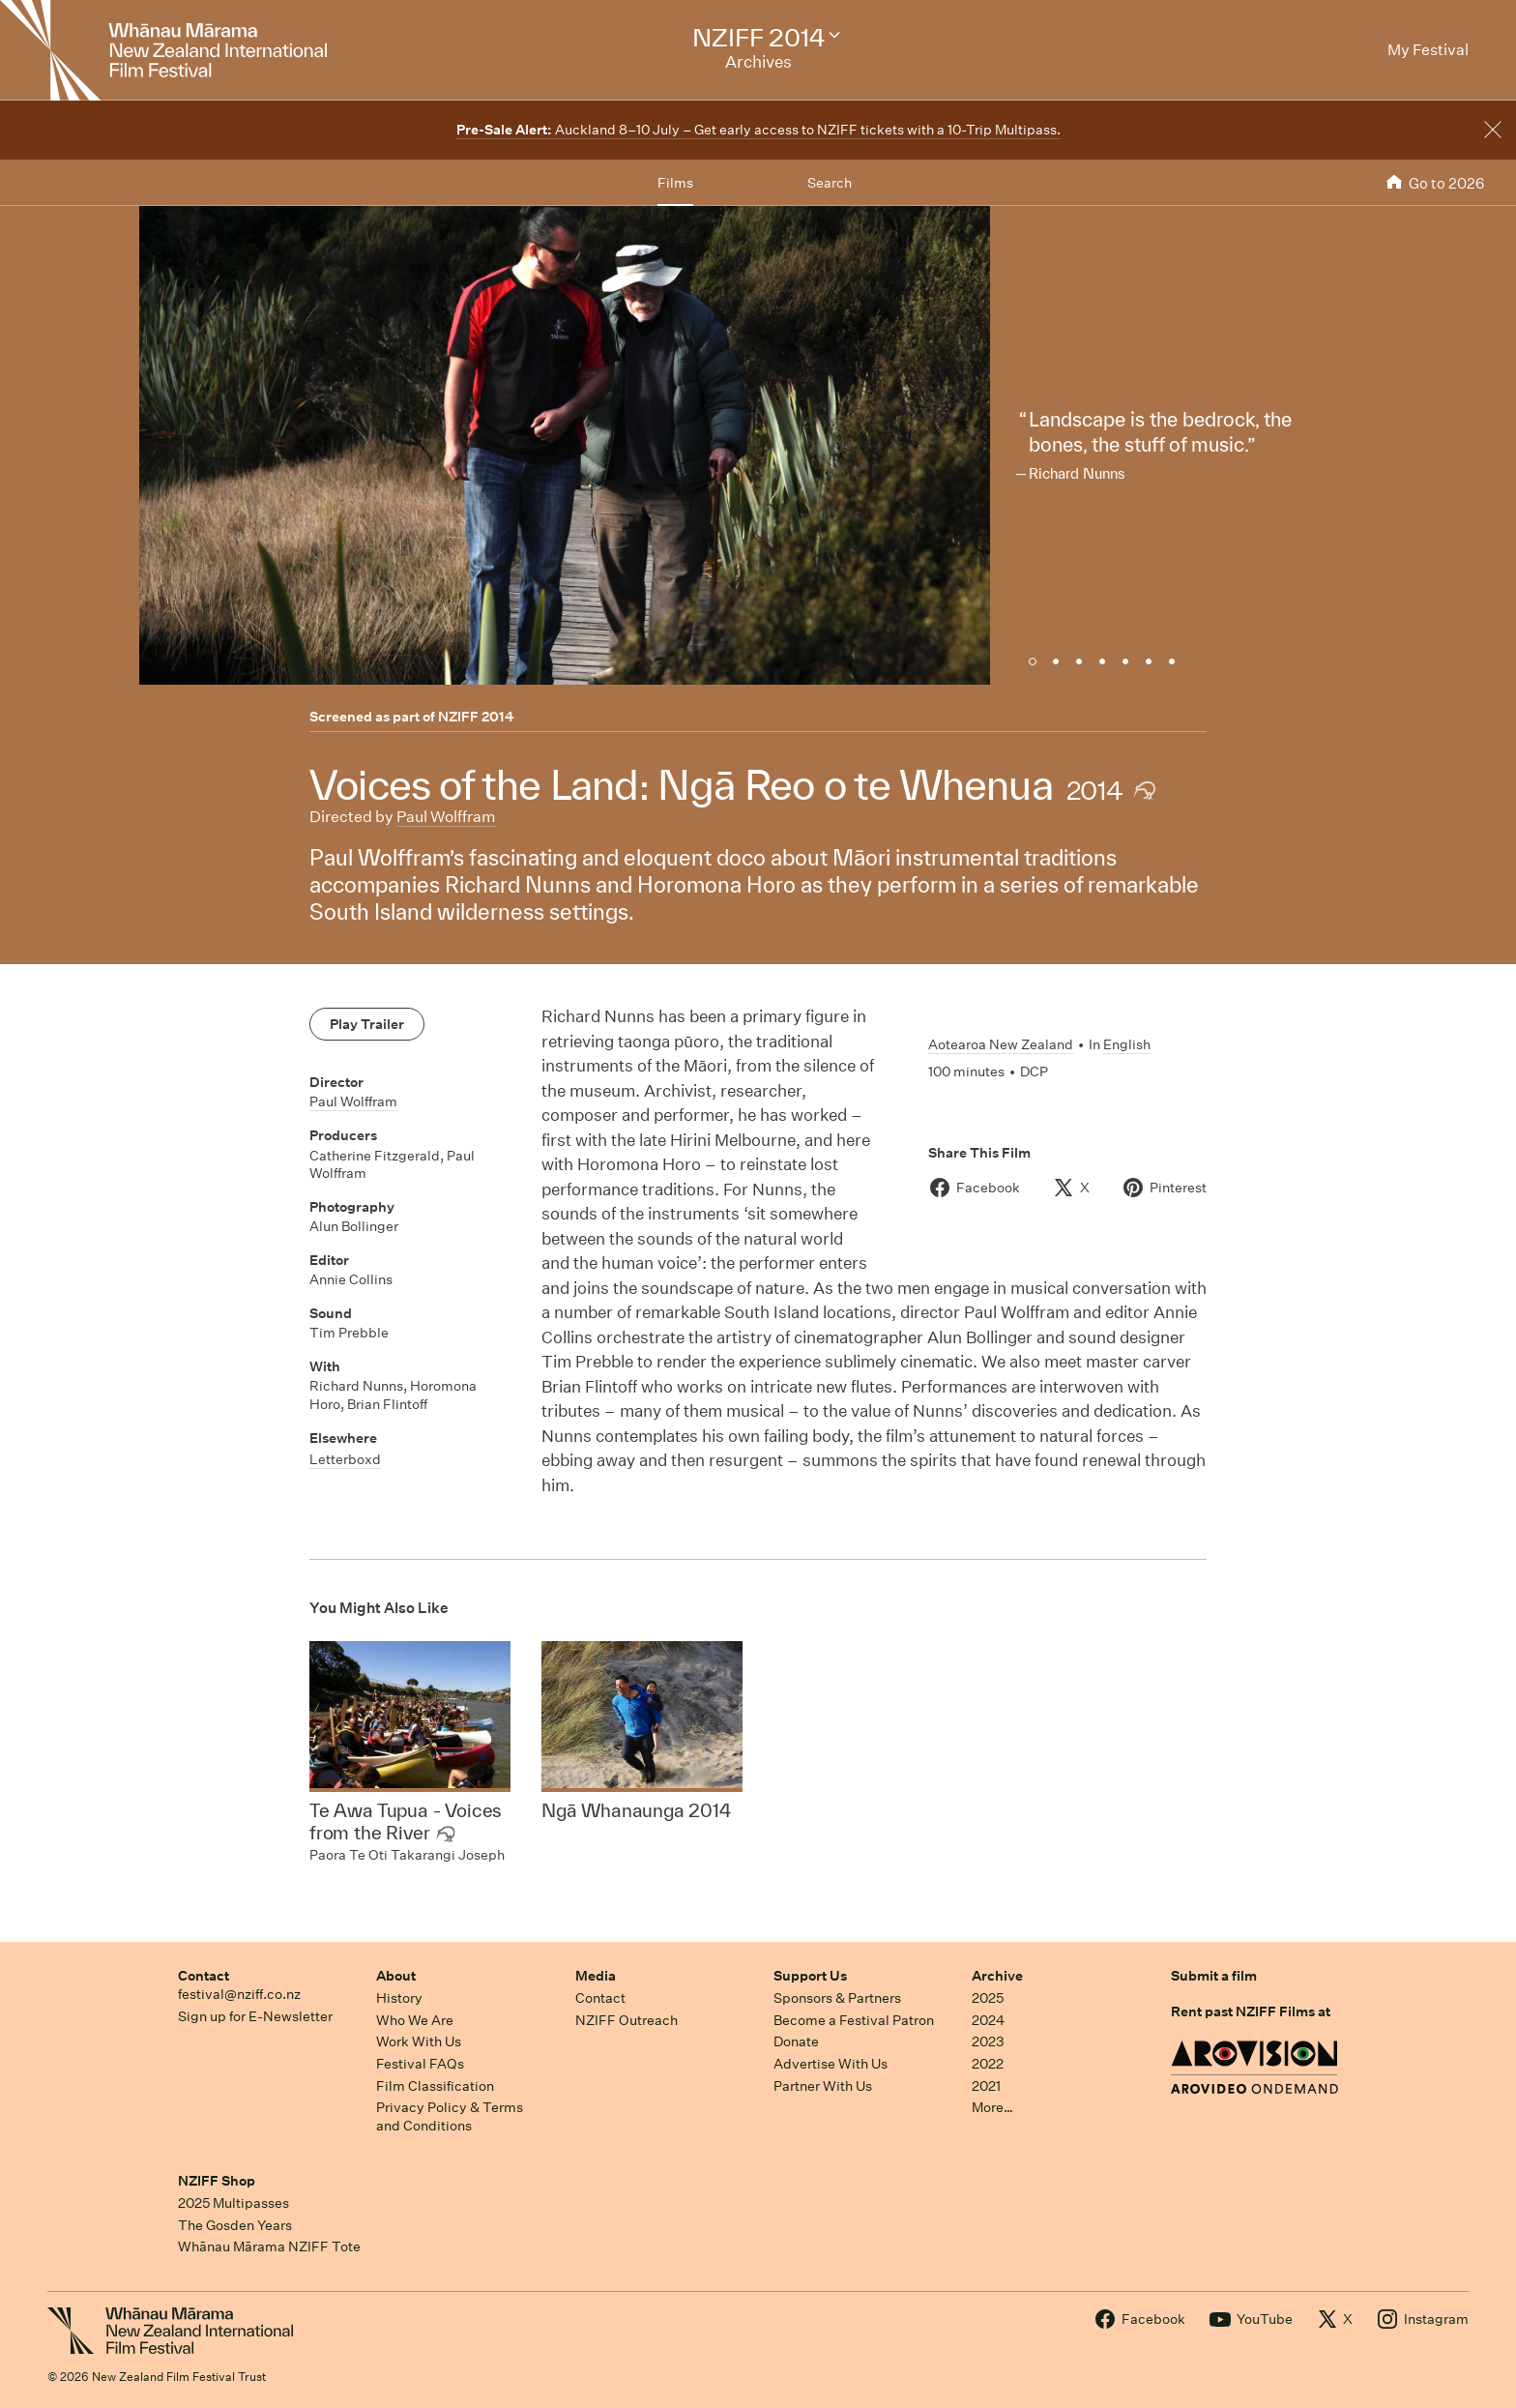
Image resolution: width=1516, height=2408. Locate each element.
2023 (988, 2041)
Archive (997, 1975)
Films (675, 182)
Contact (203, 1975)
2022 (988, 2063)
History (399, 1998)
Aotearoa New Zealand (1000, 1044)
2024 (988, 2020)
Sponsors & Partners (837, 1998)
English (1127, 1044)
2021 (986, 2086)
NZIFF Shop (216, 2180)
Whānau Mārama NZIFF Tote (269, 2246)
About (396, 1975)
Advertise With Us (830, 2063)
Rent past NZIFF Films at (1250, 2011)
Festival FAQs (420, 2063)
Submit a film (1214, 1975)
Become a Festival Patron (853, 2020)
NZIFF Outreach (626, 2020)
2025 (988, 1998)
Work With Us (418, 2041)
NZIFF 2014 (476, 716)
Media (595, 1975)
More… (992, 2107)
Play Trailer (367, 1024)
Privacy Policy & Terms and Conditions (449, 2116)
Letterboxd (345, 1459)
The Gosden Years (235, 2225)
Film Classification (435, 2086)
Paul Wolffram (446, 817)
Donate (796, 2041)
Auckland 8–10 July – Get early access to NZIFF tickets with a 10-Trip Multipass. (758, 129)
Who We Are (414, 2020)
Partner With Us (822, 2086)
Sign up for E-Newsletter (255, 2016)
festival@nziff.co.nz (239, 1994)
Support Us (810, 1975)
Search (829, 182)
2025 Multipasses (233, 2203)
